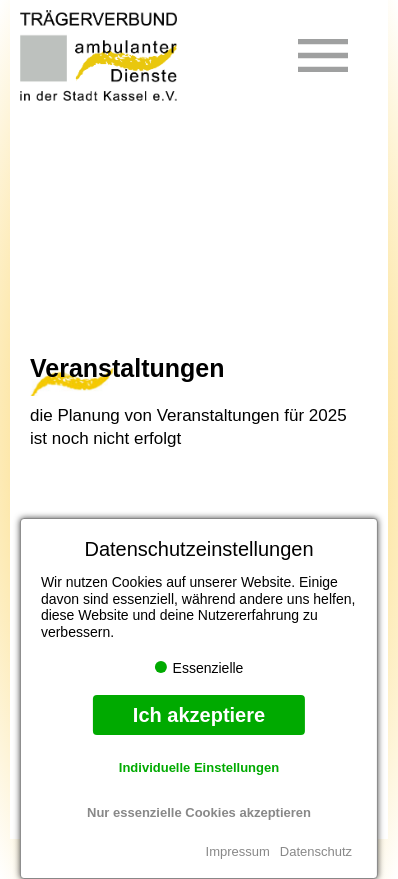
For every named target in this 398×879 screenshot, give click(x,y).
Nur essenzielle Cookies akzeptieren (199, 812)
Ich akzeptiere (199, 715)
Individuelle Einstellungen (199, 767)
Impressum (238, 851)
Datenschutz (316, 851)
